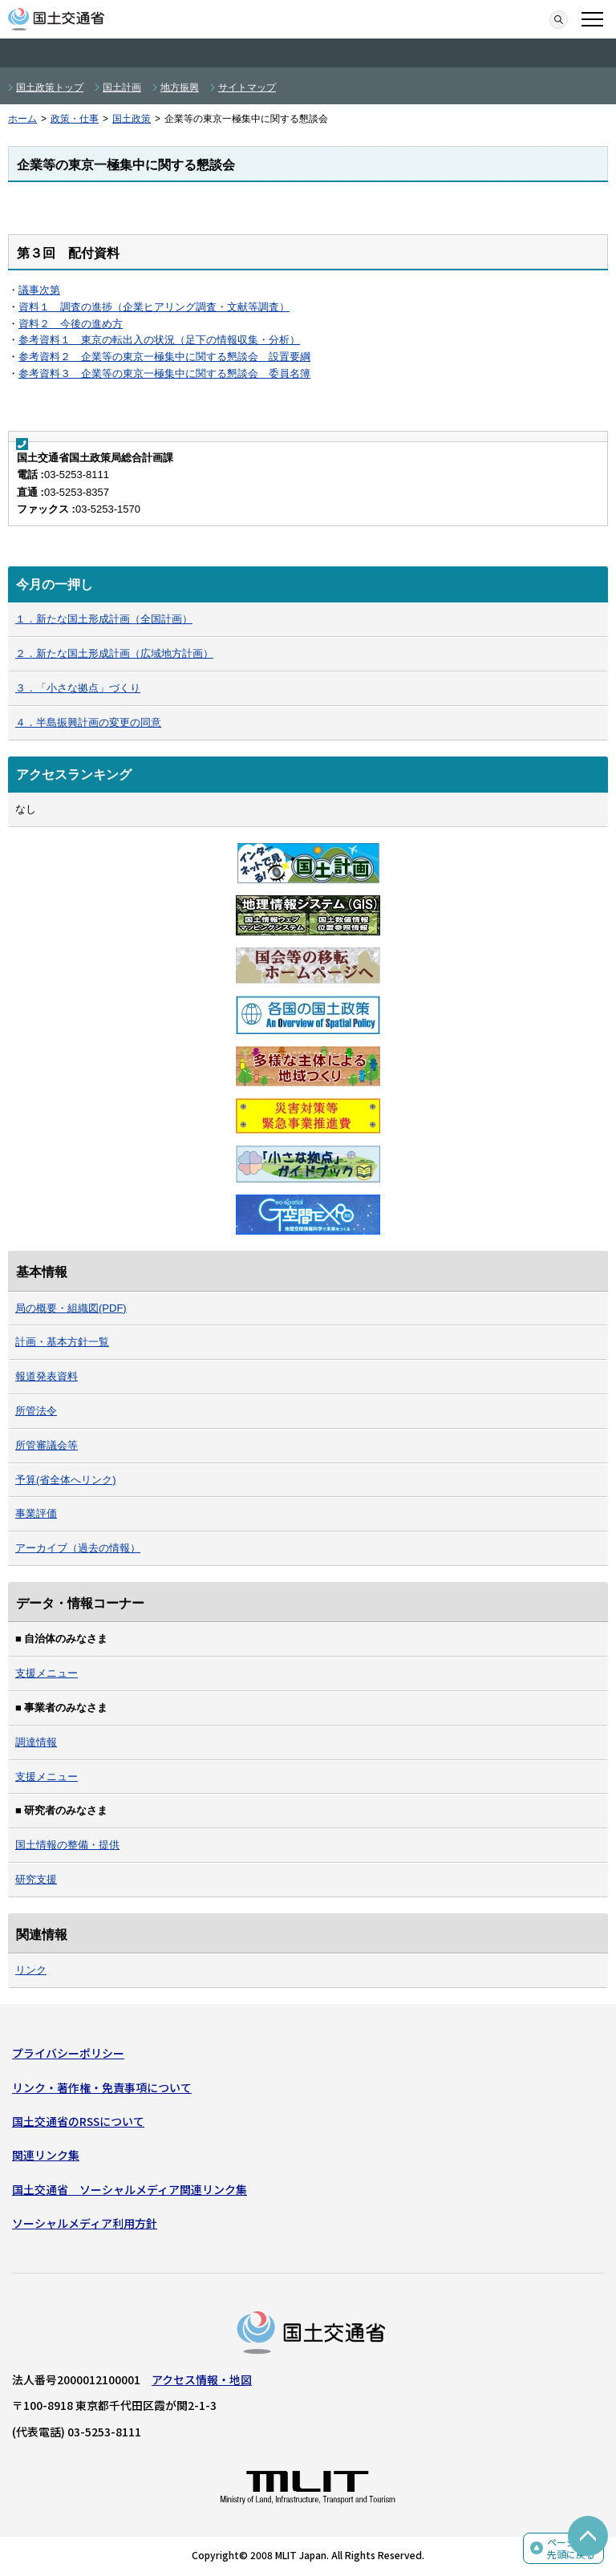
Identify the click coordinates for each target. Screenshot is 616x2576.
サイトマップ (247, 87)
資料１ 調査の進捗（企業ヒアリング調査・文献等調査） (154, 307)
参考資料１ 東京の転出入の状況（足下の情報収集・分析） (159, 340)
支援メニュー (46, 1673)
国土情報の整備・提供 (67, 1845)
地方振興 (179, 87)
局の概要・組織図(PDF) (71, 1308)
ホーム (22, 118)
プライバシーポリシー (68, 2053)
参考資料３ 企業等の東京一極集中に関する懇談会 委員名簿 (164, 373)
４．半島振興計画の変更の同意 (88, 722)
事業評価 (36, 1513)
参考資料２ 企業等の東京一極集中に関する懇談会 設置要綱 (164, 357)
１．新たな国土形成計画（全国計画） (103, 619)
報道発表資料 (46, 1376)
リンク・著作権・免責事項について (102, 2087)
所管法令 (36, 1411)
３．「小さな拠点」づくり (77, 688)
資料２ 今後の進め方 (70, 324)
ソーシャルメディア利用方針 (84, 2223)
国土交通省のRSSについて (78, 2121)
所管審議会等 (46, 1445)
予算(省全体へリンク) (65, 1480)
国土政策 (131, 118)
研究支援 (36, 1879)
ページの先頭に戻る (571, 2548)
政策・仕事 (75, 118)
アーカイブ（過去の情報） (77, 1548)
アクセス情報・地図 (202, 2379)
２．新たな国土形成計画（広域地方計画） (114, 653)
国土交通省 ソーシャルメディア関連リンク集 (129, 2189)
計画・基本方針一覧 (62, 1342)
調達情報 (36, 1742)
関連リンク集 (45, 2155)
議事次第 (39, 290)
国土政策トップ (49, 87)
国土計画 (122, 87)
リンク (31, 1970)
